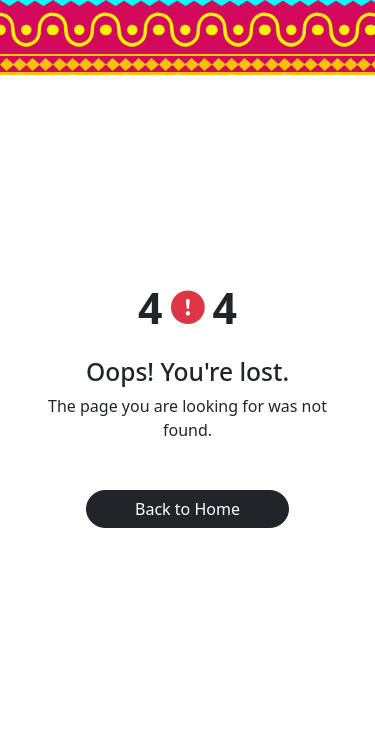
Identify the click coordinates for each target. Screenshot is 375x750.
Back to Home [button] (187, 509)
